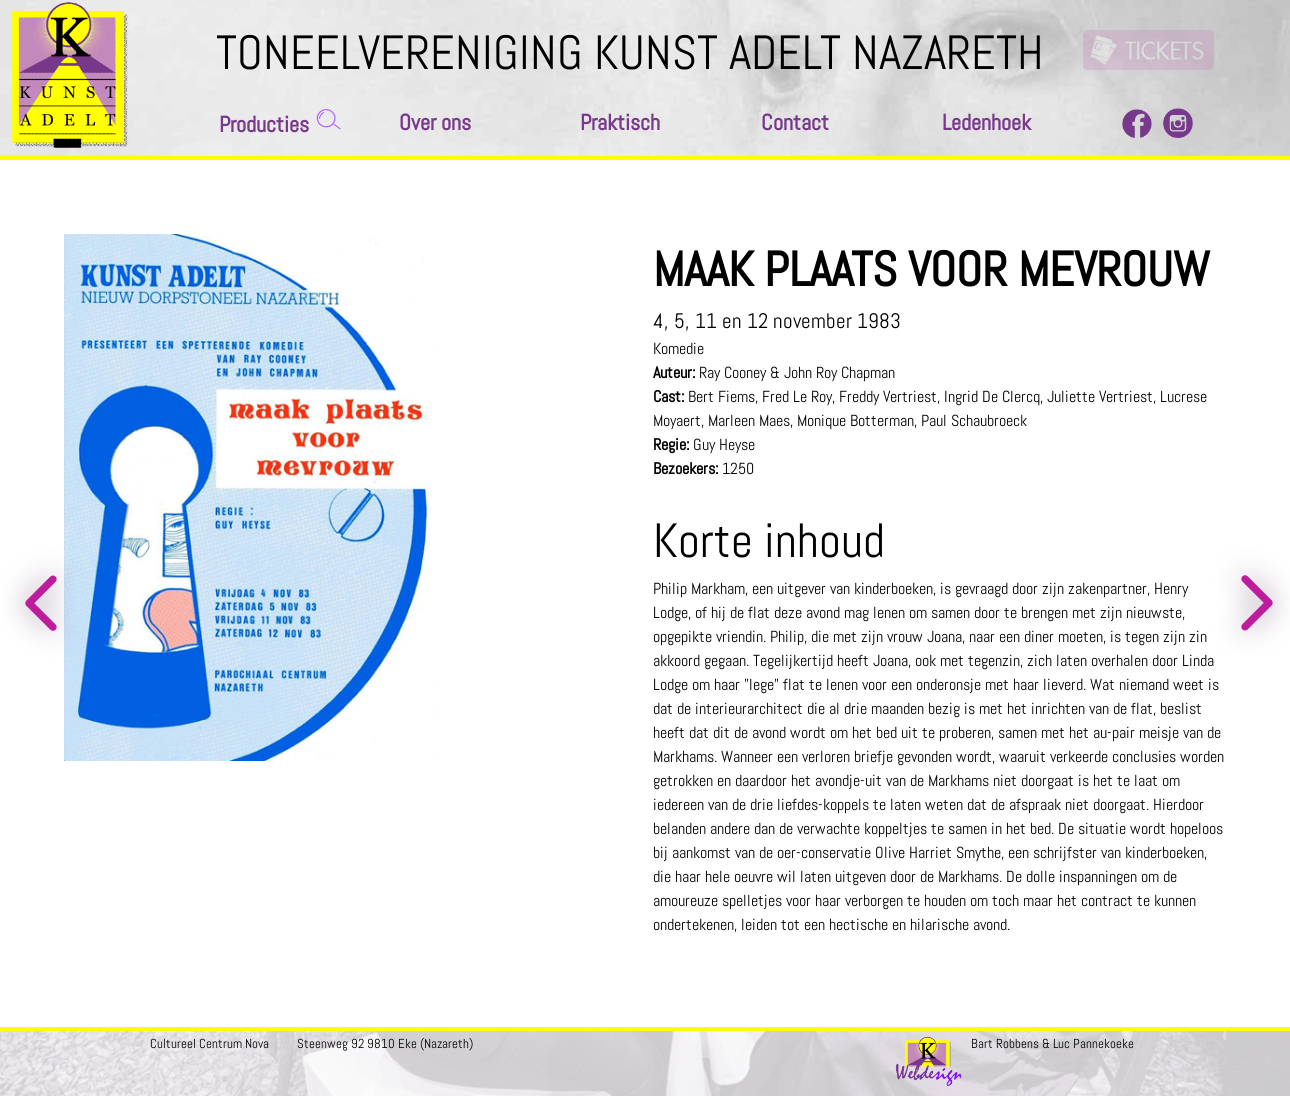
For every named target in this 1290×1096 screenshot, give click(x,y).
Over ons (435, 122)
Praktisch (620, 122)
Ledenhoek (986, 122)
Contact (795, 122)
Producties (264, 124)
